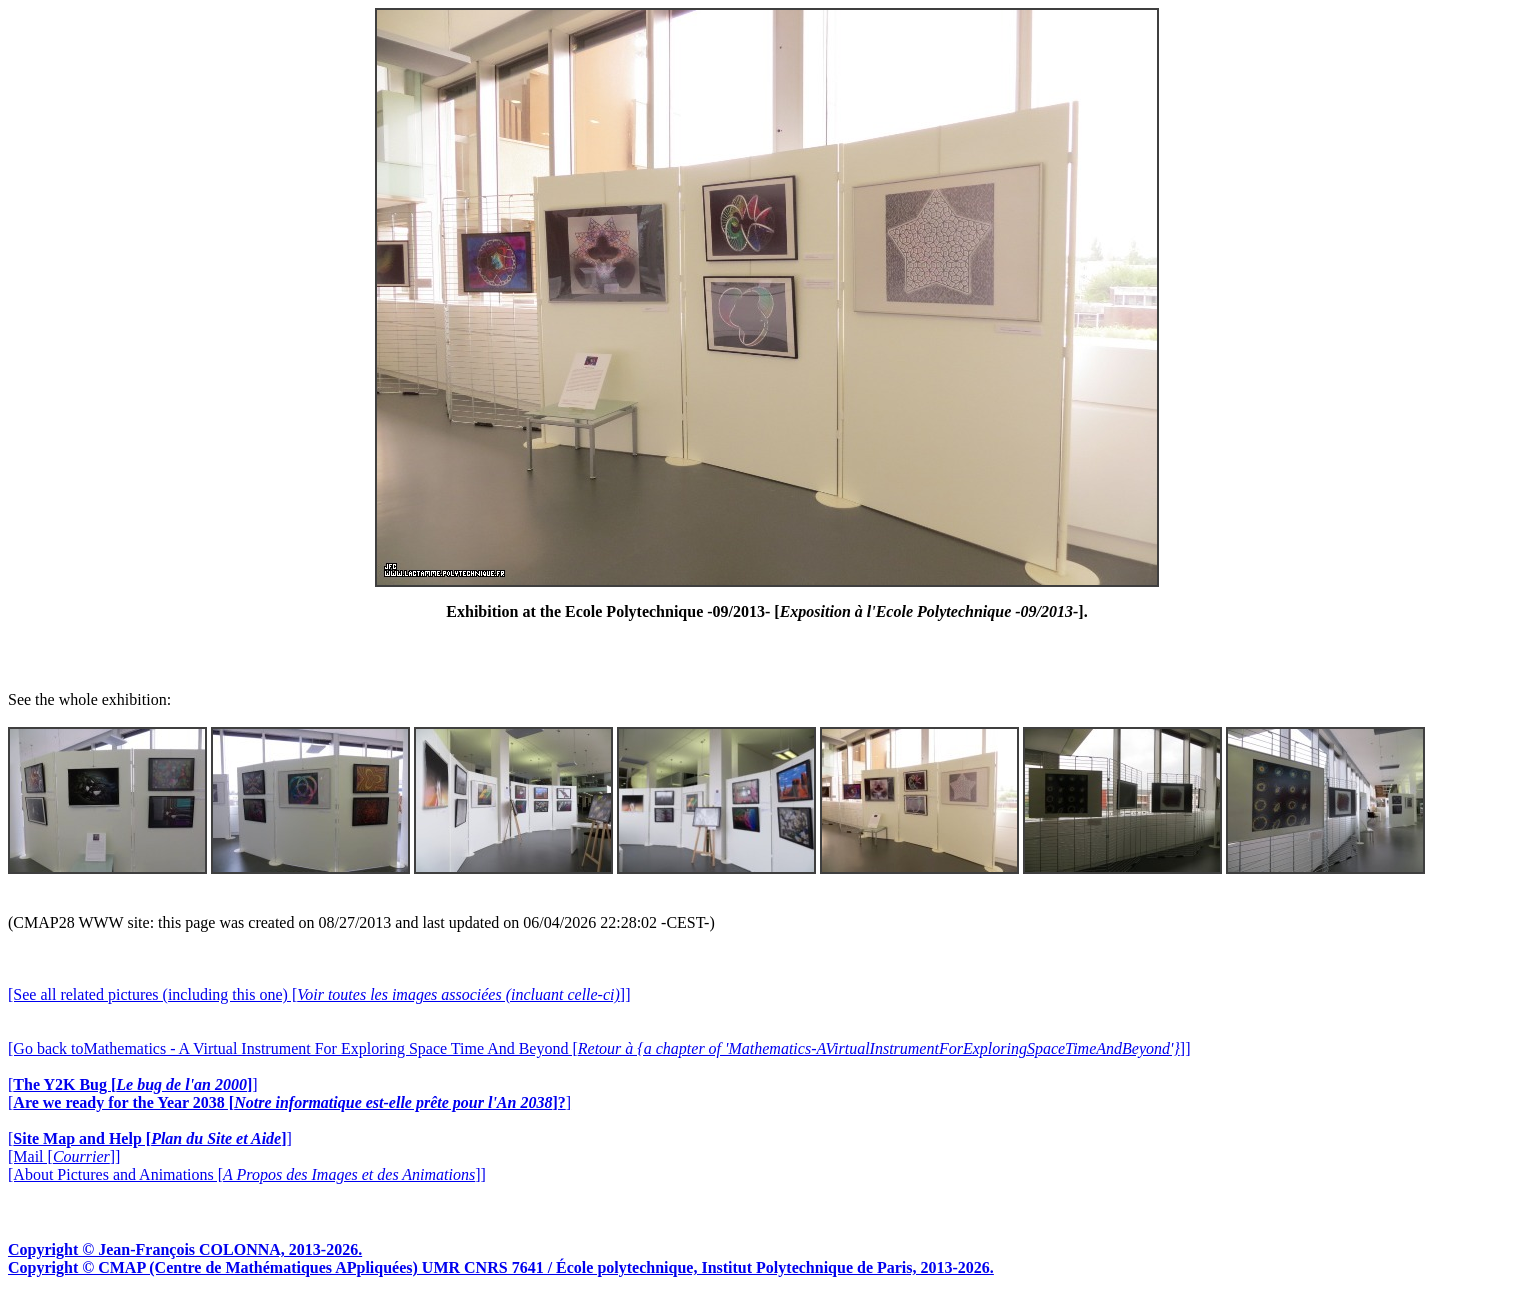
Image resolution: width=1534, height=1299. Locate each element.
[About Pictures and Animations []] (247, 1174)
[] (133, 1084)
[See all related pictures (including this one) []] (319, 994)
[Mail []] (64, 1156)
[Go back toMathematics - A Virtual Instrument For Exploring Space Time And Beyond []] (599, 1048)
